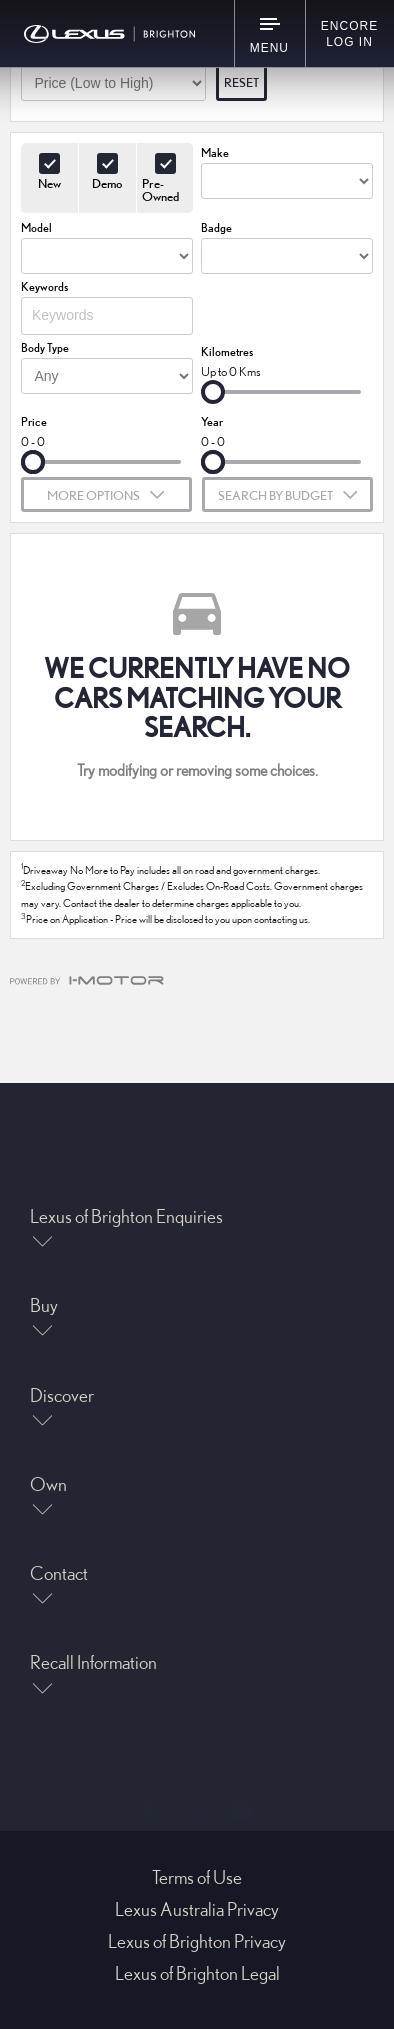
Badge (216, 227)
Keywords (44, 286)
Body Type (45, 347)
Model (36, 227)
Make (215, 152)
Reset (241, 82)
